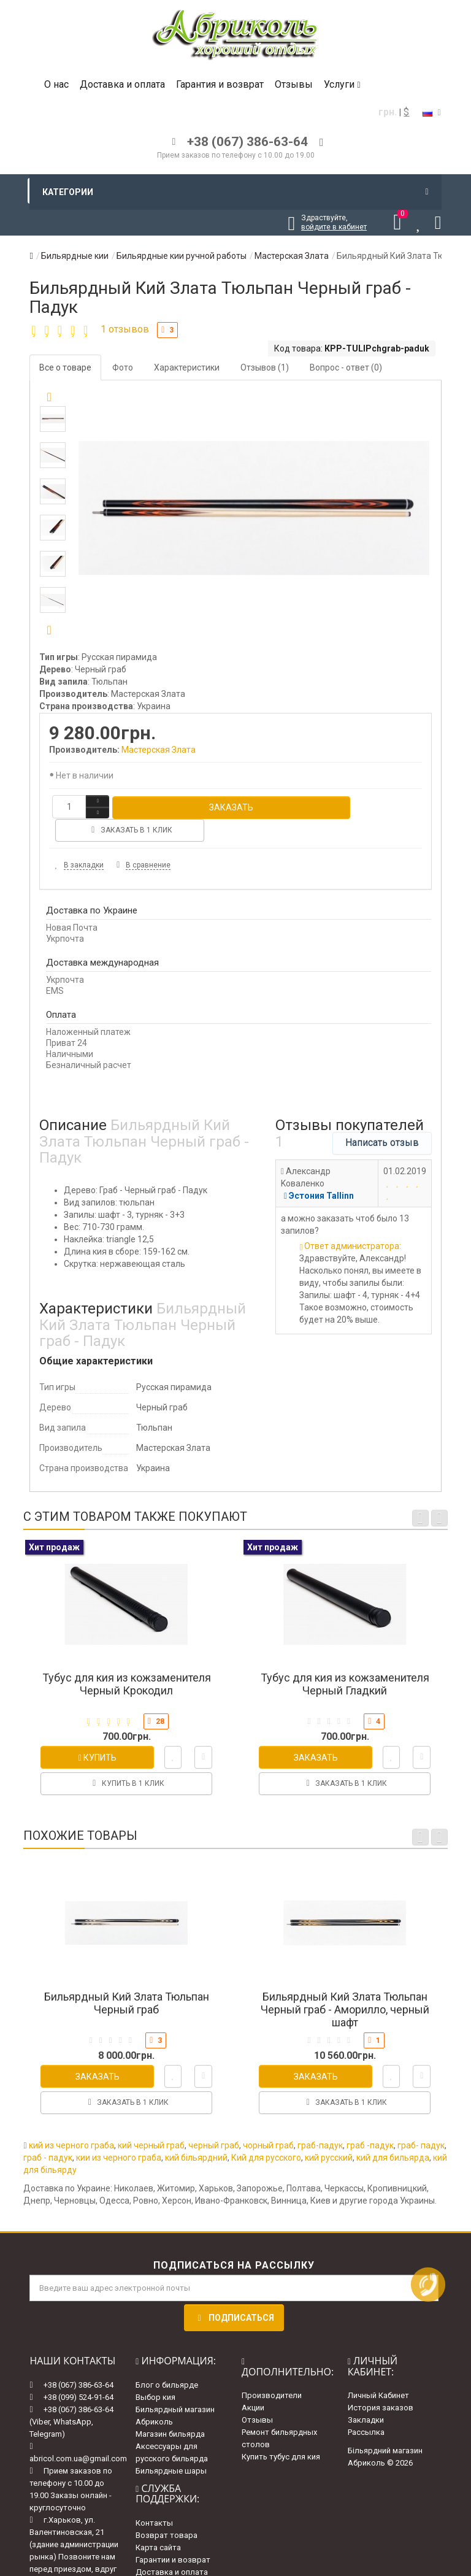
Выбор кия (155, 2373)
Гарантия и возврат (220, 84)
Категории (235, 192)
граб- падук (421, 2122)
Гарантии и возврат (173, 2535)
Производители (272, 2372)
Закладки (366, 2396)
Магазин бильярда (170, 2410)
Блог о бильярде (167, 2361)
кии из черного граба (118, 2134)
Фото (122, 367)
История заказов (380, 2384)
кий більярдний (196, 2134)
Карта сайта (158, 2523)
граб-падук (320, 2122)
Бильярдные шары (171, 2446)
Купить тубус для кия (281, 2433)
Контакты (154, 2499)
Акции (253, 2384)
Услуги (342, 84)
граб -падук (370, 2122)
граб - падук (47, 2134)
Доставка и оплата (122, 84)
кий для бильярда (392, 2134)
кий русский (329, 2134)
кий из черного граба (71, 2122)
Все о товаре (65, 367)
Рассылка (366, 2408)
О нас (56, 84)
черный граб (213, 2122)
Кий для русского (266, 2134)
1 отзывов (125, 329)
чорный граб (268, 2122)
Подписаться (234, 2294)
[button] (48, 631)
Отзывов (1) (264, 367)
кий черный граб (151, 2122)
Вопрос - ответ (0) (346, 367)
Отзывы (294, 84)
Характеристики (187, 367)
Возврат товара (166, 2511)
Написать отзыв (382, 1119)
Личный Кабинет (378, 2372)
